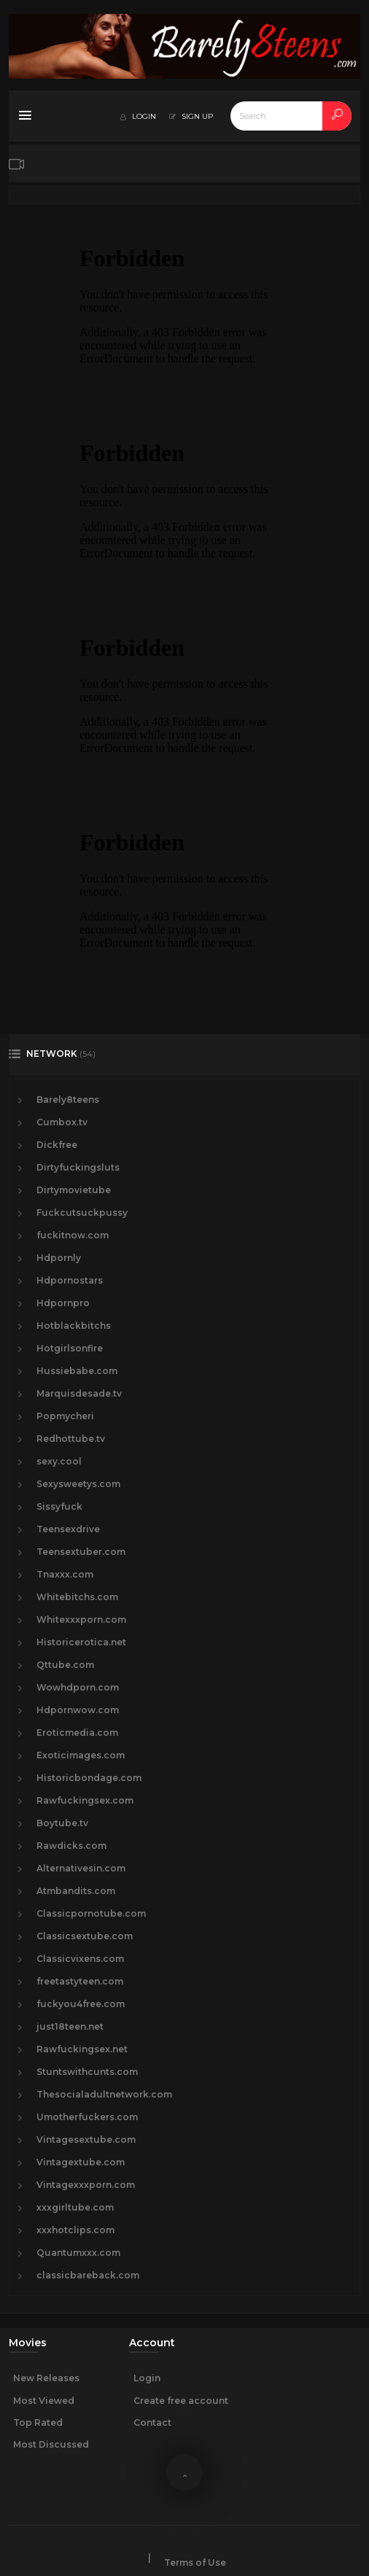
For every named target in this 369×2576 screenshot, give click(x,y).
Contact (152, 2422)
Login (146, 2378)
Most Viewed (43, 2400)
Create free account (180, 2400)
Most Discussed (51, 2444)
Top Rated (38, 2422)
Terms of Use (195, 2562)
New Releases (46, 2378)
